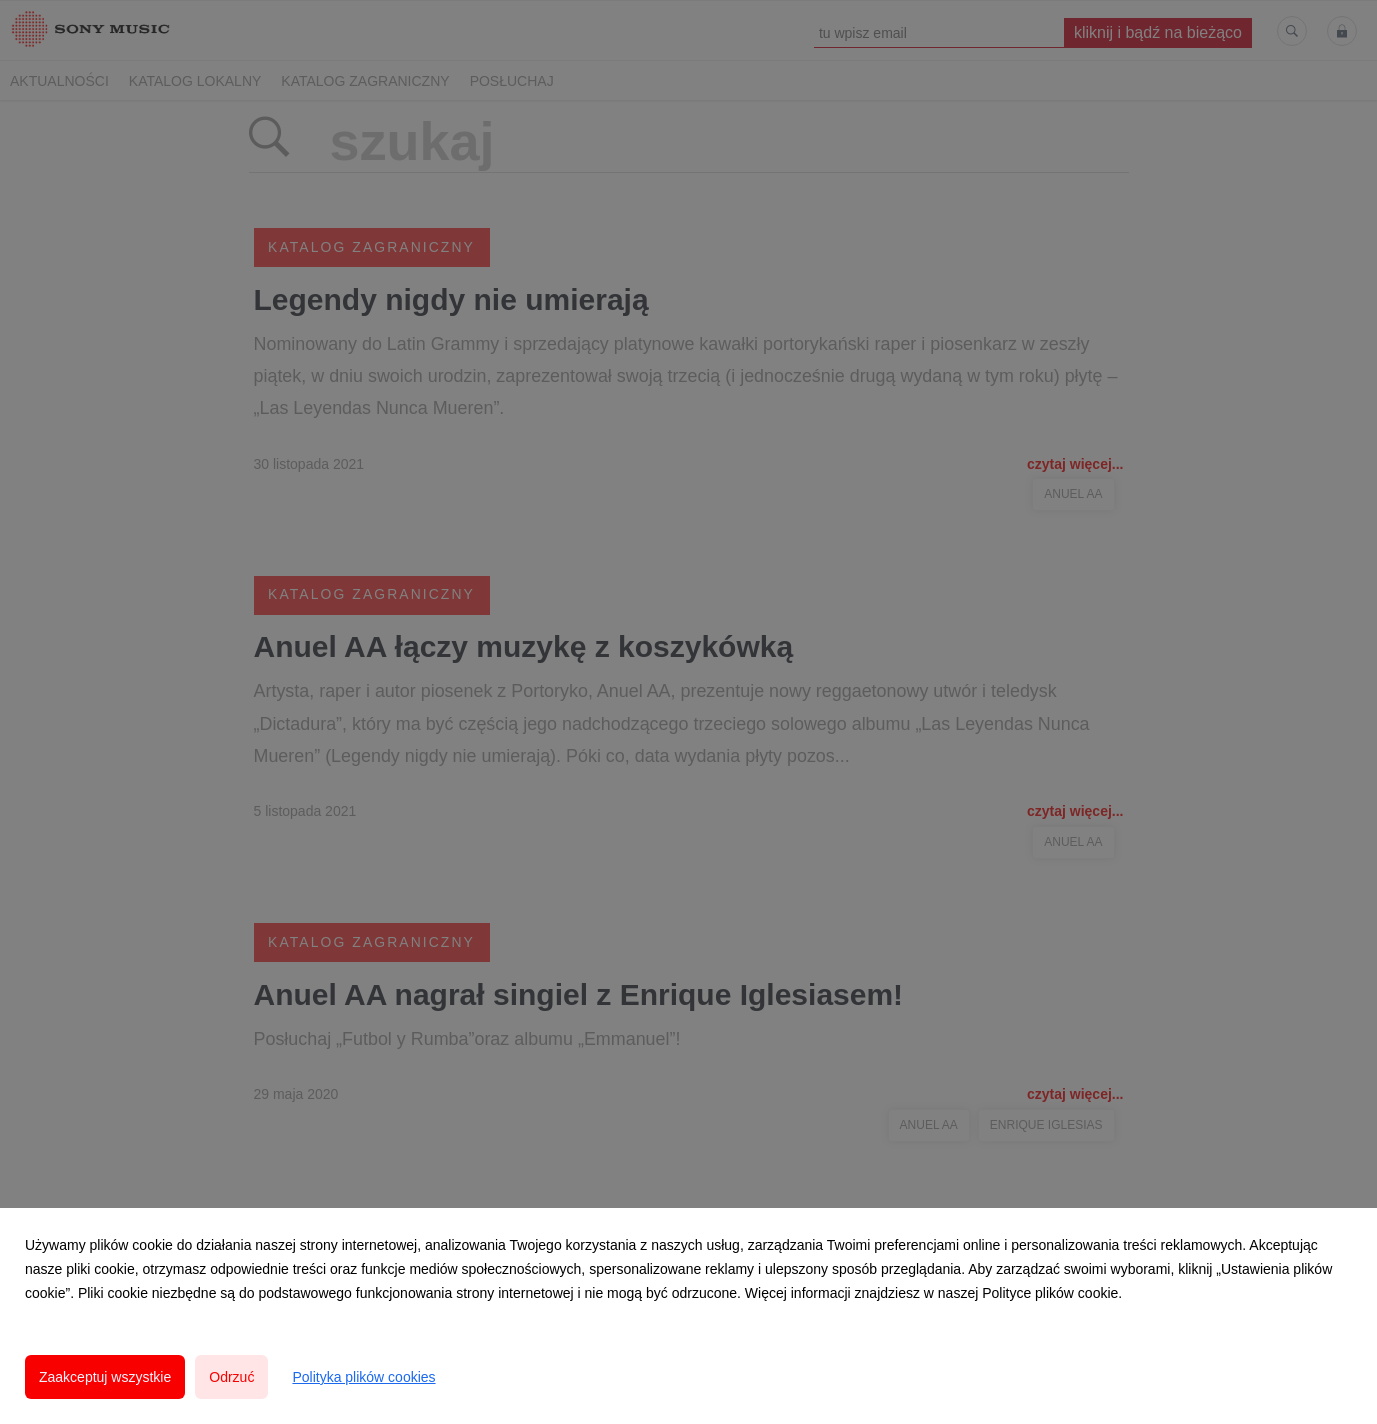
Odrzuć (231, 1377)
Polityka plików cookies (363, 1377)
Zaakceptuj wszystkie (105, 1377)
